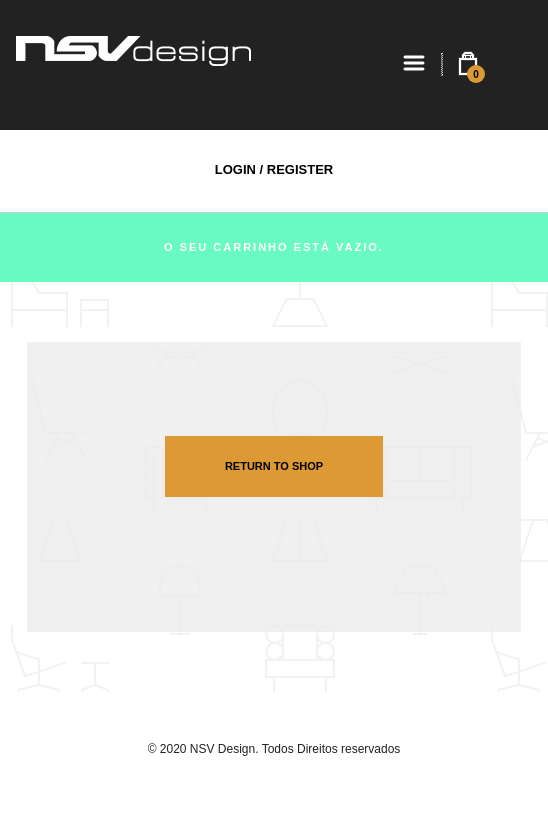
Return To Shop (274, 466)
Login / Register (274, 169)
